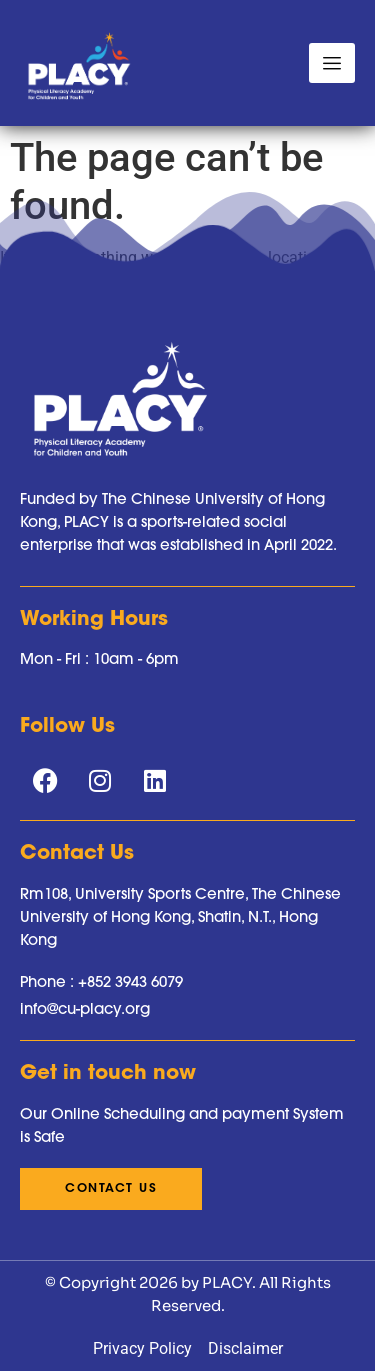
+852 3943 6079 (130, 981)
